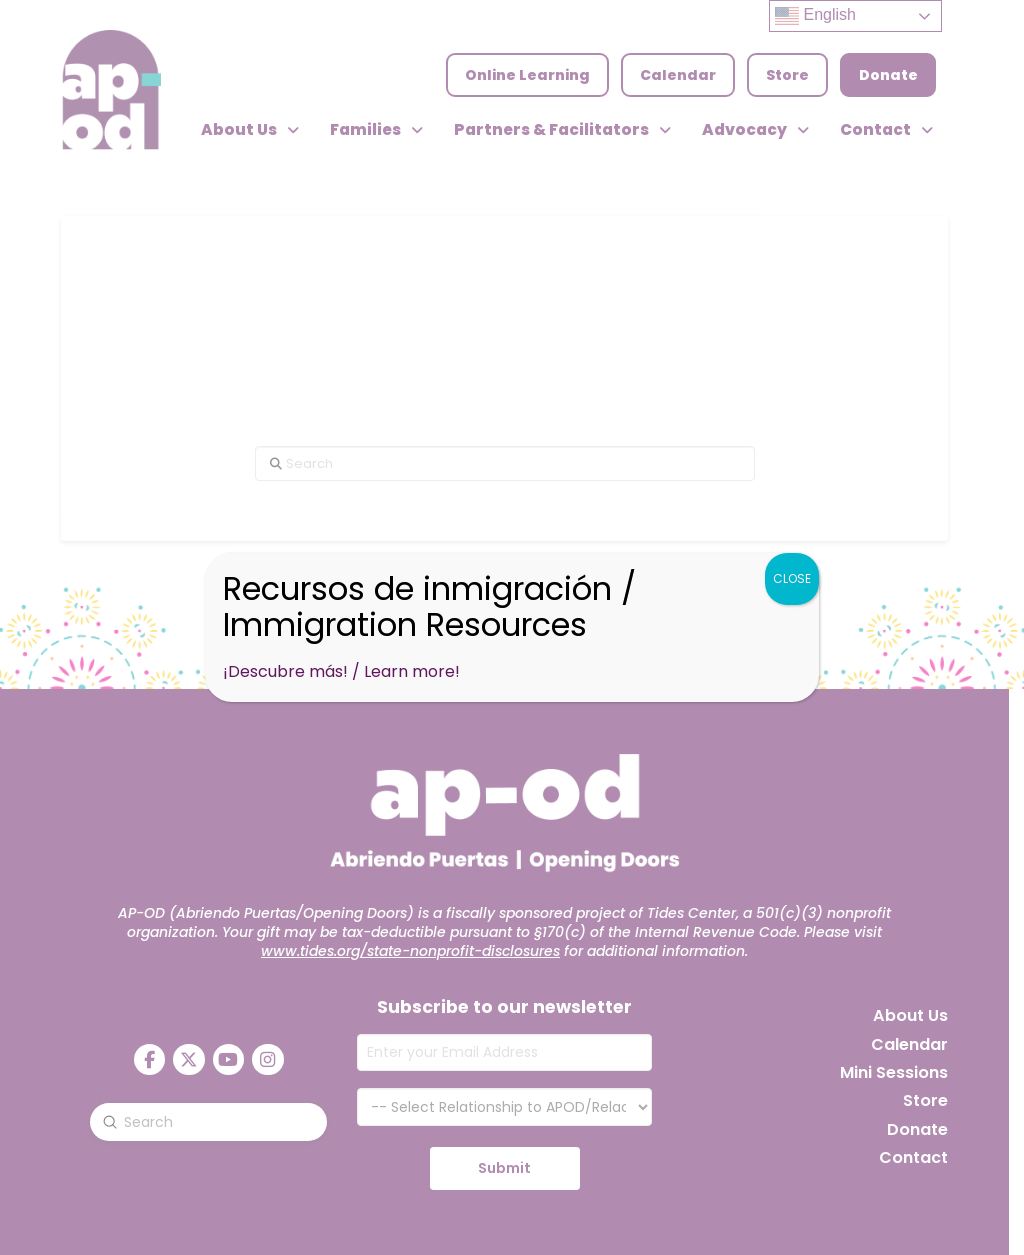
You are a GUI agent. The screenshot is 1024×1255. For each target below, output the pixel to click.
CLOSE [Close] (792, 578)
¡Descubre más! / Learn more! (341, 671)
